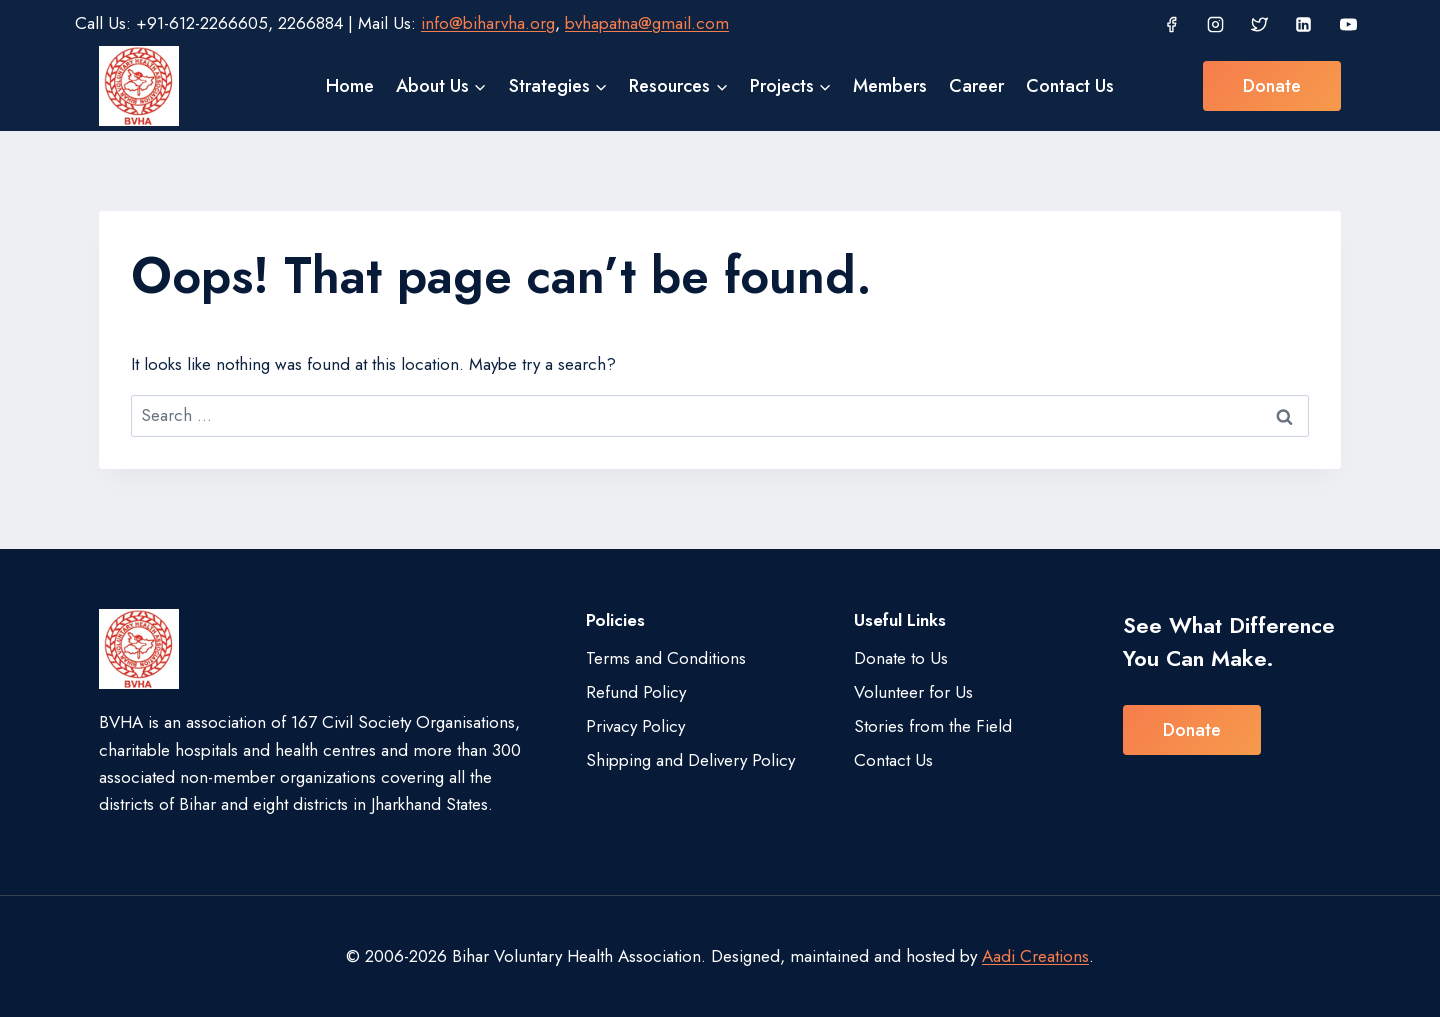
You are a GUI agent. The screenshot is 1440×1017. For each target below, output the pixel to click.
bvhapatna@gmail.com (647, 23)
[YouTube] (1348, 24)
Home (350, 86)
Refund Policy (636, 692)
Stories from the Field (933, 726)
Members (890, 86)
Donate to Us (901, 658)
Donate (1272, 86)
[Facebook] (1171, 24)
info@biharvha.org (488, 23)
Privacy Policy (635, 726)
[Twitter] (1260, 24)
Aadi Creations (1035, 956)
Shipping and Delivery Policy (690, 760)
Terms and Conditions (666, 658)
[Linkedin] (1304, 24)
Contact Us (1070, 86)
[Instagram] (1215, 24)
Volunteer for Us (913, 692)
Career (976, 86)
